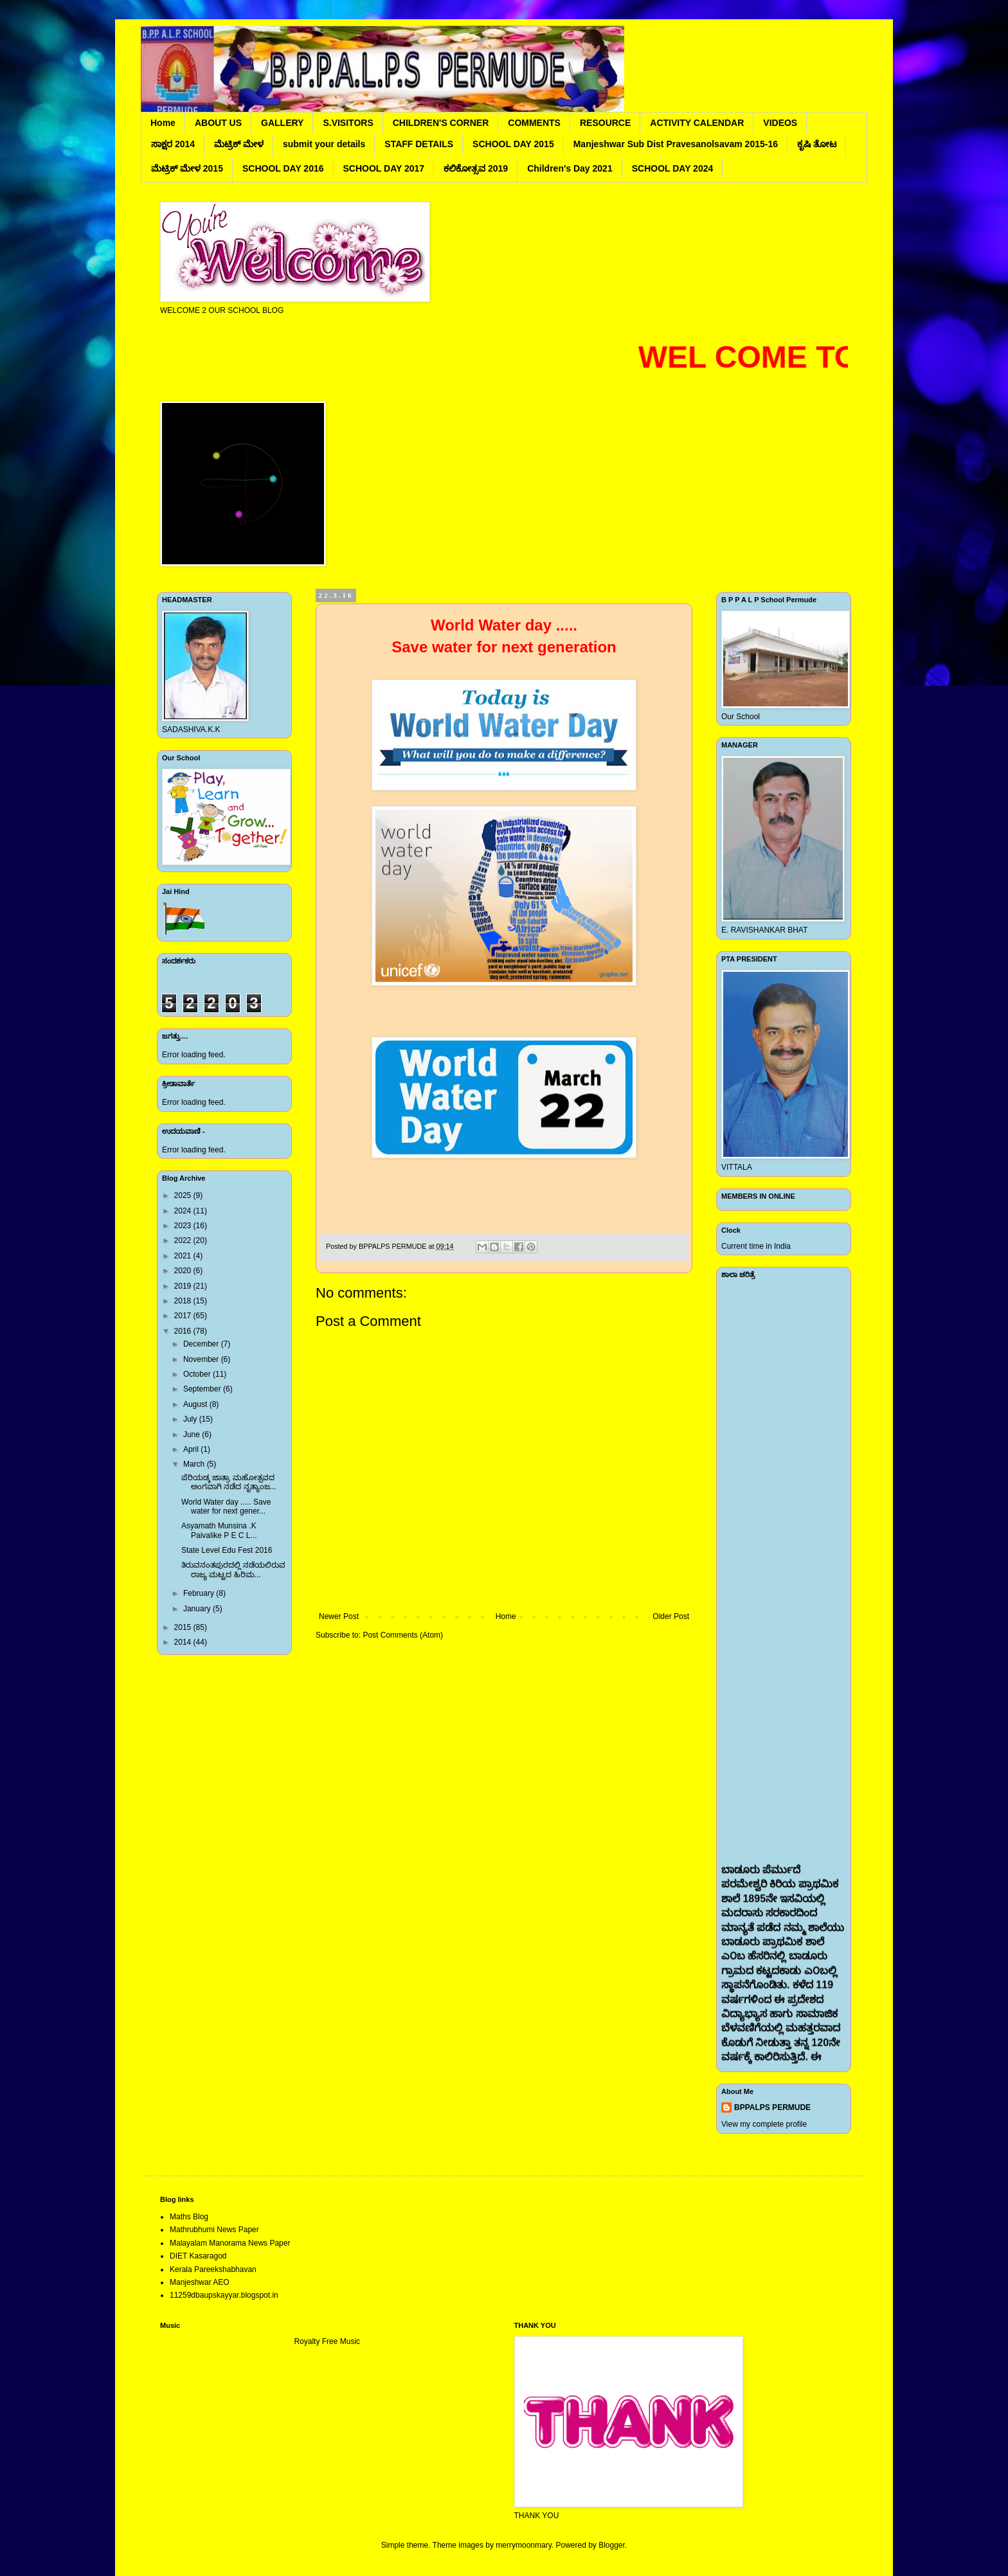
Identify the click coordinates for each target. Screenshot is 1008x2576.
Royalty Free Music (327, 2341)
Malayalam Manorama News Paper (230, 2243)
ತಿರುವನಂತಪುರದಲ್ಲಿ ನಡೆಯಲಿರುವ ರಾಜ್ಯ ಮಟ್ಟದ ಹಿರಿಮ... (233, 1570)
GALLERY (282, 123)
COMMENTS (534, 123)
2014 (184, 1642)
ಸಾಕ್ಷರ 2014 (173, 144)
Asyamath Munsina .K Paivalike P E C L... (219, 1530)
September (203, 1388)
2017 (184, 1315)
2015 (184, 1627)
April (192, 1449)
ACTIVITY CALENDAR (697, 123)
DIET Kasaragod (198, 2255)
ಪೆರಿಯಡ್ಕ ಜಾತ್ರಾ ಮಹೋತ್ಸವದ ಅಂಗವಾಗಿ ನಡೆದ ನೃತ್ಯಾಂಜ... (228, 1482)
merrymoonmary (523, 2545)
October (198, 1374)
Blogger (611, 2545)
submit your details (324, 144)
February (199, 1593)
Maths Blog (189, 2216)
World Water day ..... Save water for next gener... (226, 1507)
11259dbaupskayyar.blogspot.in (224, 2295)
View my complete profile (764, 2124)
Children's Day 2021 (570, 168)
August (196, 1404)
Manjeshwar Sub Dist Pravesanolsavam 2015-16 (675, 144)
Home (163, 123)
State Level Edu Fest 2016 (226, 1550)
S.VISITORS (348, 123)
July (191, 1419)
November (202, 1359)
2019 (184, 1286)
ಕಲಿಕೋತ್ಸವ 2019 (476, 168)
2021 (184, 1255)
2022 (184, 1240)
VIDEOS (780, 123)
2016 (184, 1331)
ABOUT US (218, 123)
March (195, 1464)
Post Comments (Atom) (403, 1635)
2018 (184, 1300)
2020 (184, 1270)
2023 (184, 1225)
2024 (184, 1210)
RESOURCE (605, 123)
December (202, 1343)
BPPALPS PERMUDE (772, 2107)
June (192, 1434)
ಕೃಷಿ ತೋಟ (816, 144)
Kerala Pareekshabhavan (213, 2269)
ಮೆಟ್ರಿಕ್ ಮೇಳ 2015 (187, 168)
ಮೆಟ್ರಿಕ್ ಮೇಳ (239, 144)
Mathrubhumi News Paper (214, 2229)
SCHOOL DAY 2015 (513, 144)
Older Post (670, 1616)
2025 (184, 1195)
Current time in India (756, 1246)
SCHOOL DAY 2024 (673, 168)
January (198, 1608)
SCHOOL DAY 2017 (384, 168)
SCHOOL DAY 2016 (283, 168)
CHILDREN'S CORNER (441, 123)
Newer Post (339, 1616)
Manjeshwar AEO (200, 2282)
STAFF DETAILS (418, 144)
